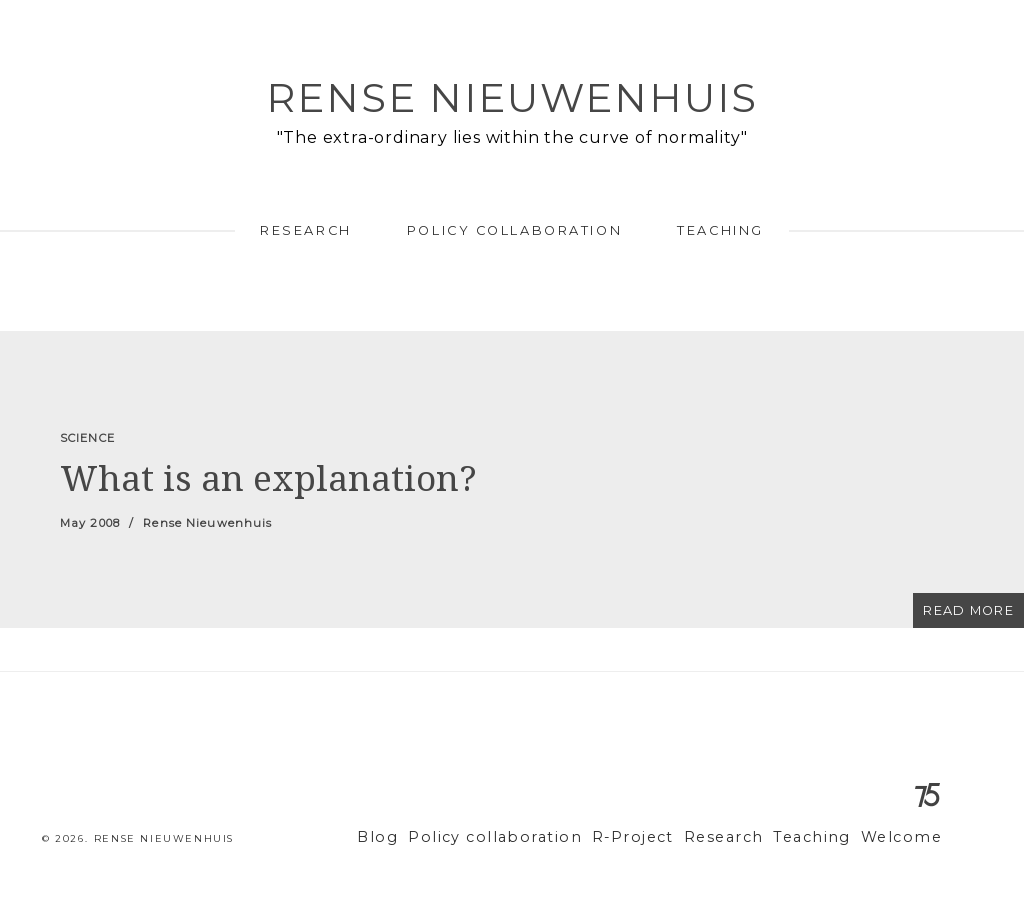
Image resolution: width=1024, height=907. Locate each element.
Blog (432, 837)
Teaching (720, 230)
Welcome (905, 837)
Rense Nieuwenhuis (512, 97)
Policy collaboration (514, 230)
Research (305, 230)
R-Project (661, 837)
